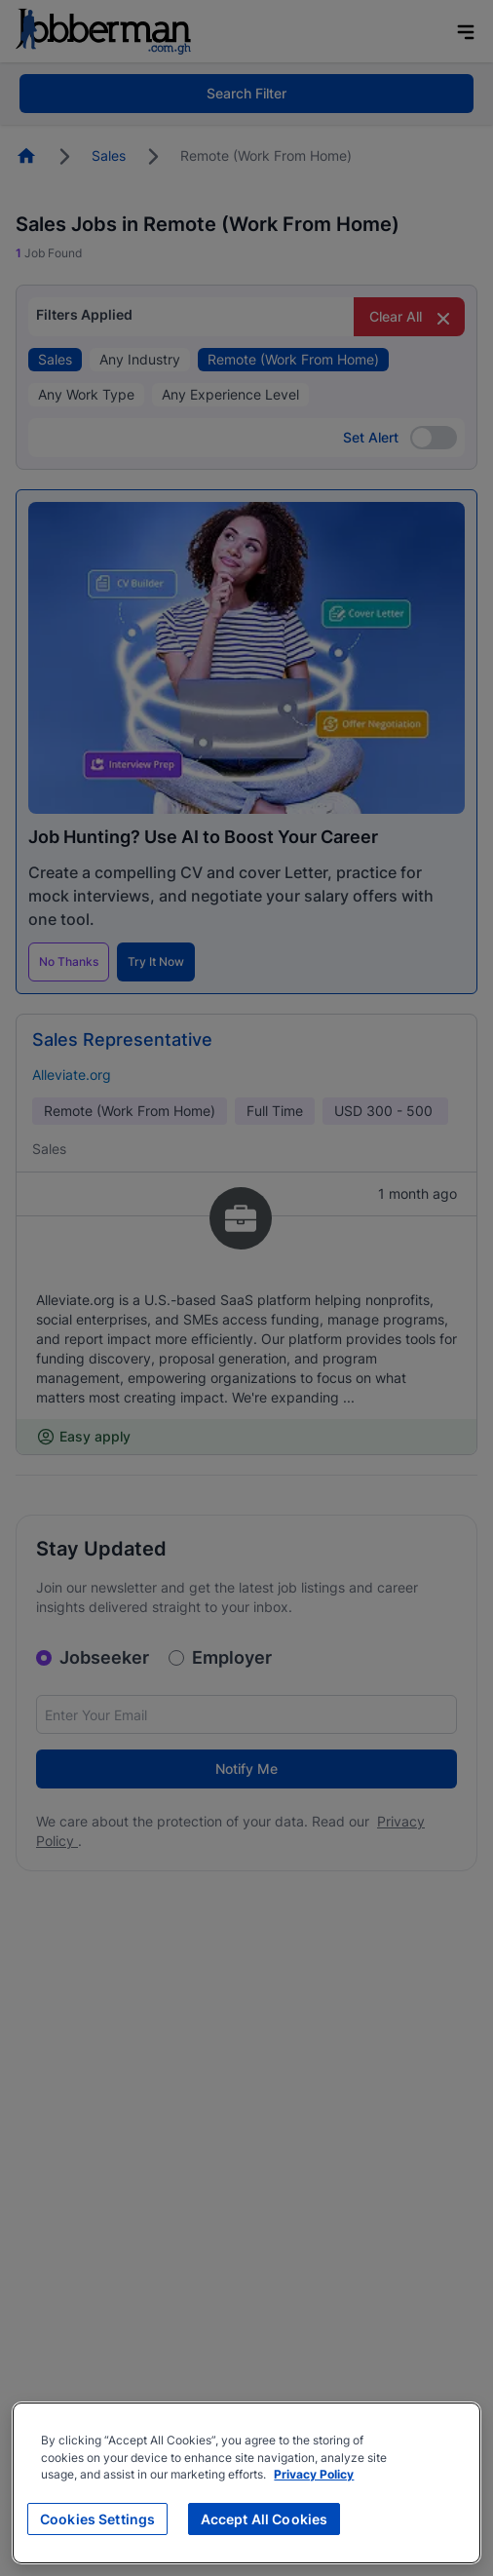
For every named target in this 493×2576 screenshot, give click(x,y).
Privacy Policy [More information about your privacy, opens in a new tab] (314, 2474)
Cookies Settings (97, 2519)
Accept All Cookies (264, 2519)
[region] (246, 2483)
